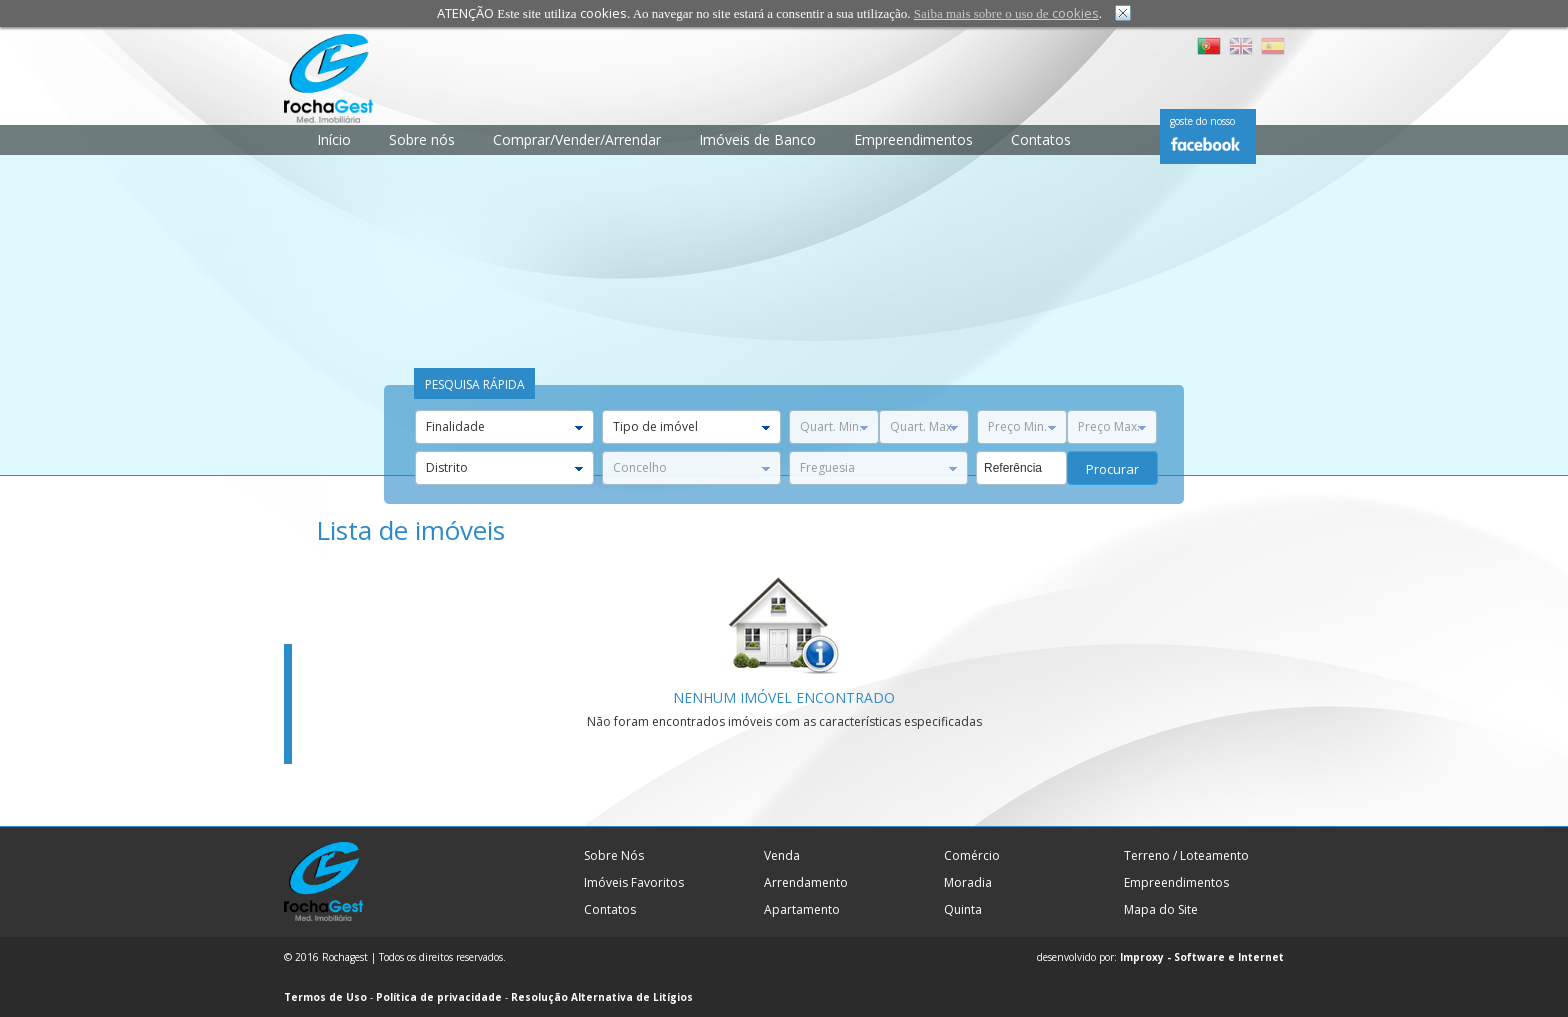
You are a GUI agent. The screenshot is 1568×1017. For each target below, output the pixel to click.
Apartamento (802, 909)
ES (1273, 46)
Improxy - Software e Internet (1202, 957)
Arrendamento (806, 882)
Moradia (968, 882)
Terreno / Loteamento (1186, 855)
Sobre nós (422, 139)
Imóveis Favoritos (634, 882)
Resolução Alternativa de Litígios (602, 997)
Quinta (963, 909)
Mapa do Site (1161, 909)
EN (1241, 46)
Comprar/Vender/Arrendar (577, 139)
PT (1209, 46)
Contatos (1041, 139)
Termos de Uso (325, 997)
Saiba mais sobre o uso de (1006, 13)
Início (334, 139)
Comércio (972, 855)
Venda (782, 855)
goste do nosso (1202, 121)
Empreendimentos (913, 139)
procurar (1112, 469)
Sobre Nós (614, 855)
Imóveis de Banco (757, 139)
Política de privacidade (439, 997)
